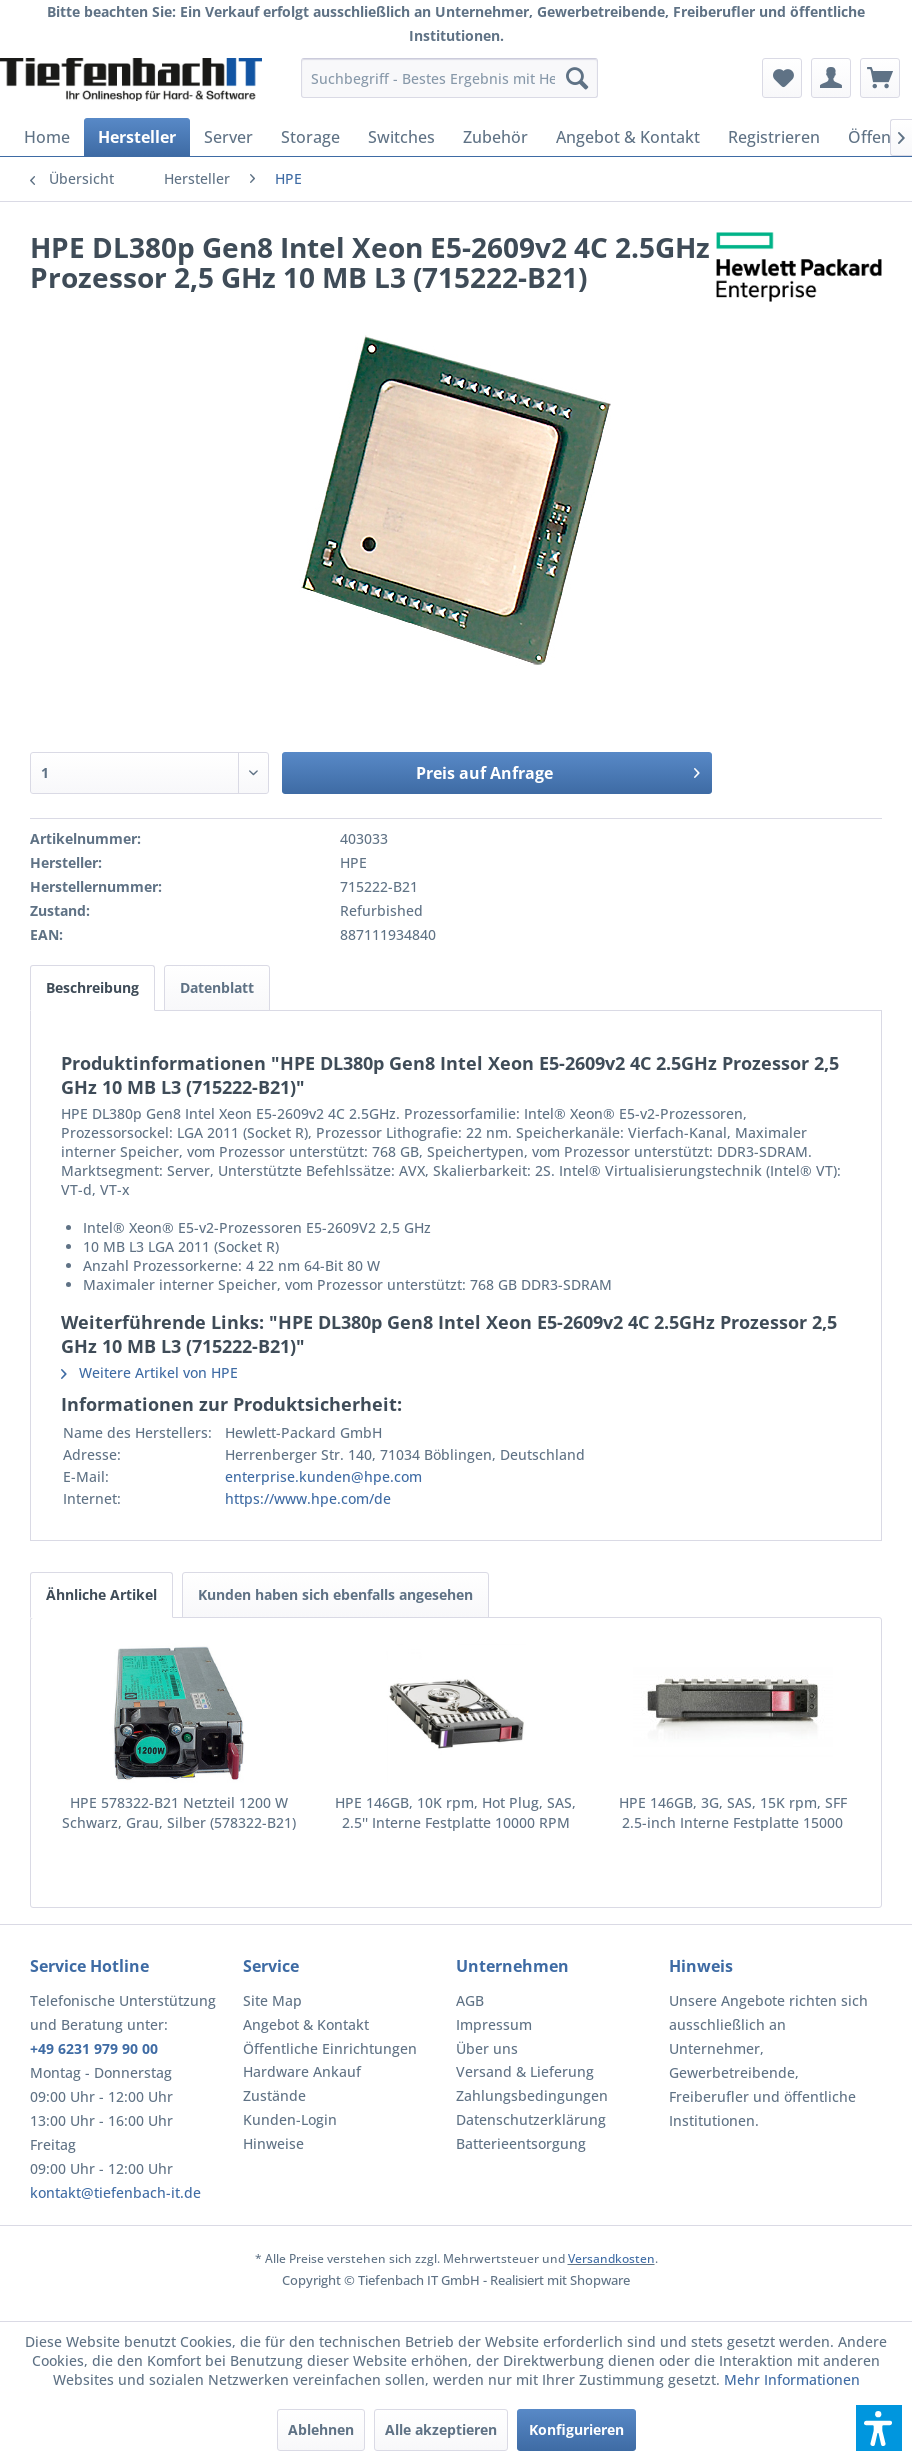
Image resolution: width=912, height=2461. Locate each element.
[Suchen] (577, 78)
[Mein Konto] (831, 78)
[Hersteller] (137, 137)
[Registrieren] (774, 137)
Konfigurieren (576, 2429)
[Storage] (310, 137)
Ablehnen (321, 2429)
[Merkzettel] (782, 78)
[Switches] (401, 137)
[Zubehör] (495, 137)
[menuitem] (449, 78)
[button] (879, 2428)
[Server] (228, 137)
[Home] (47, 137)
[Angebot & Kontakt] (628, 137)
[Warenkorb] (880, 78)
